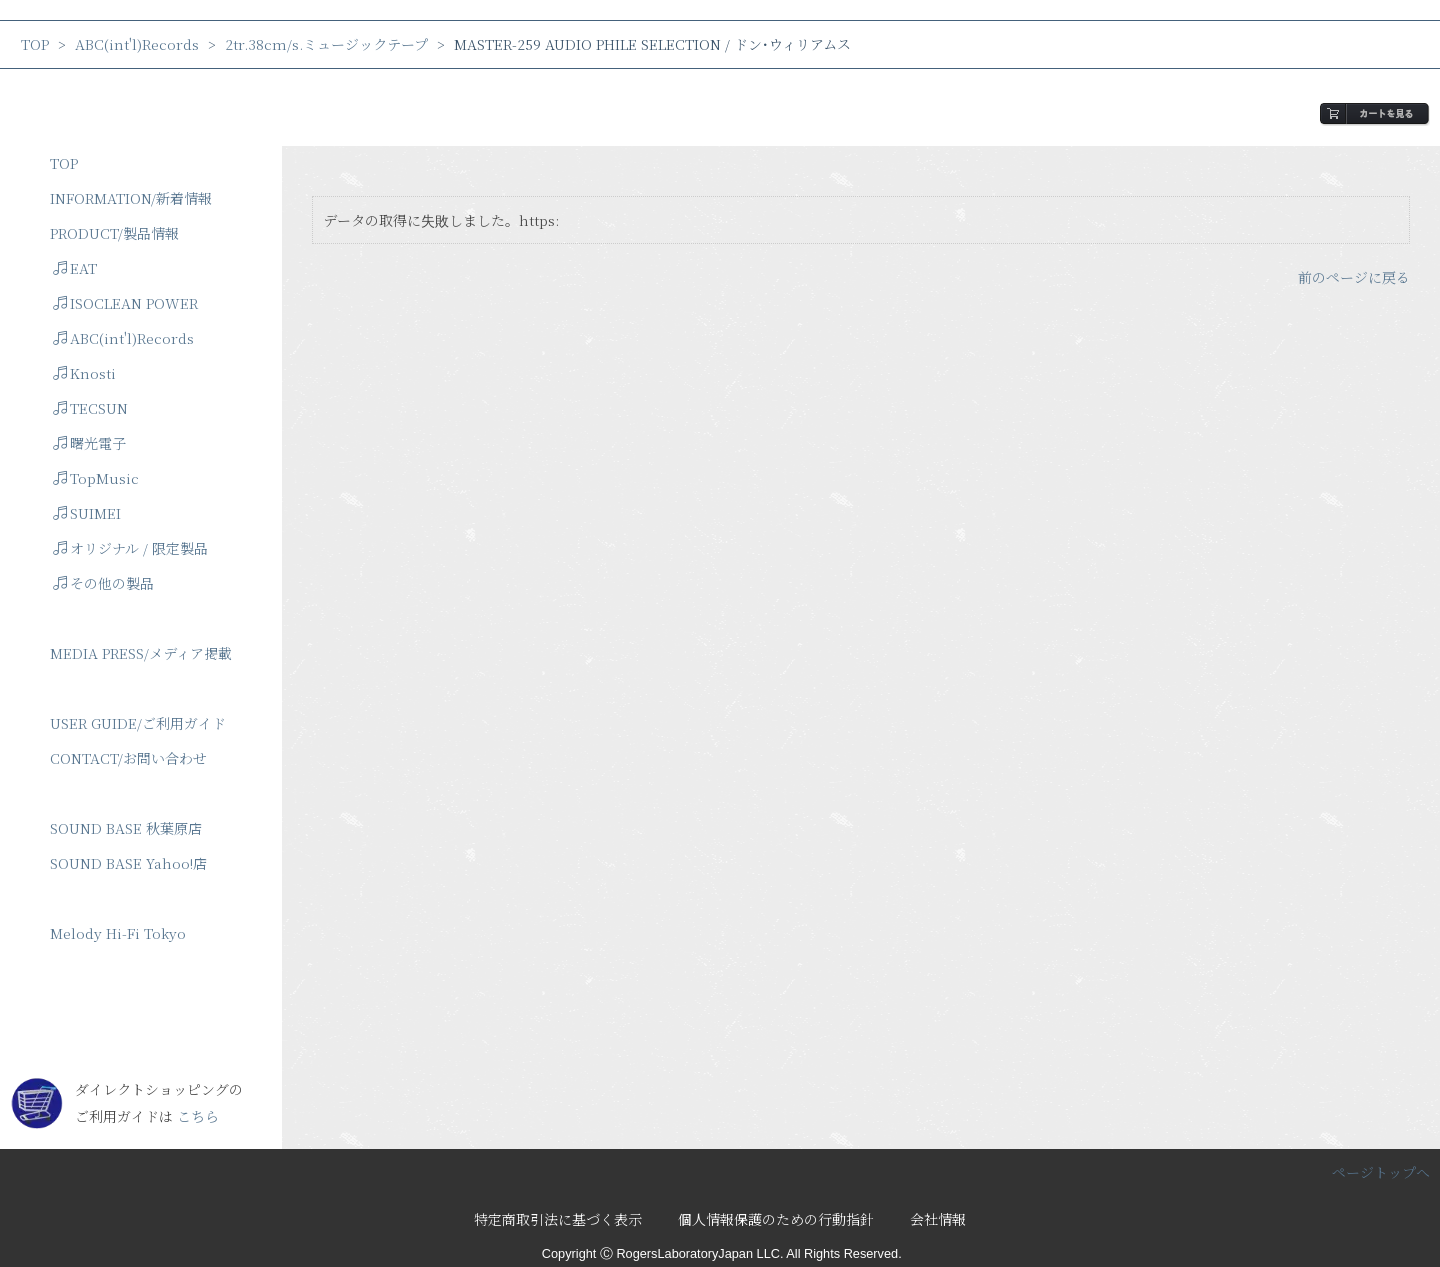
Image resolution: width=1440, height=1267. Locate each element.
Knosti (84, 373)
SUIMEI (87, 513)
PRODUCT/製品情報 (114, 233)
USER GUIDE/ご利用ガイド (138, 723)
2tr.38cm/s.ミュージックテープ (326, 44)
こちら (198, 1116)
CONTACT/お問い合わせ (128, 758)
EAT (75, 268)
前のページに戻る (1354, 277)
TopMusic (96, 478)
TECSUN (90, 408)
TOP (35, 44)
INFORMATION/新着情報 (131, 198)
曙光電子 (89, 443)
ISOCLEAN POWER (125, 303)
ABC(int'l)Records (137, 44)
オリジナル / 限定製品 (130, 548)
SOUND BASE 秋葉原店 (126, 828)
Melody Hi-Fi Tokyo (118, 933)
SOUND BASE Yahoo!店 (128, 863)
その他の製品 (103, 583)
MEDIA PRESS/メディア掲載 (141, 653)
